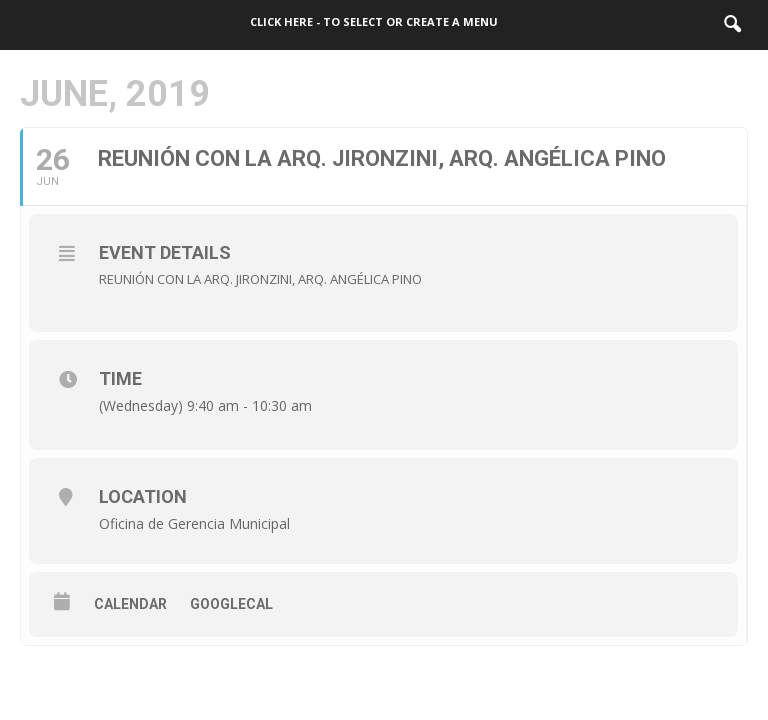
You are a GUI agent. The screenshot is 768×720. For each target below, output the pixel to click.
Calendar (130, 604)
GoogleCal (231, 604)
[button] (732, 25)
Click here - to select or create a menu (374, 21)
